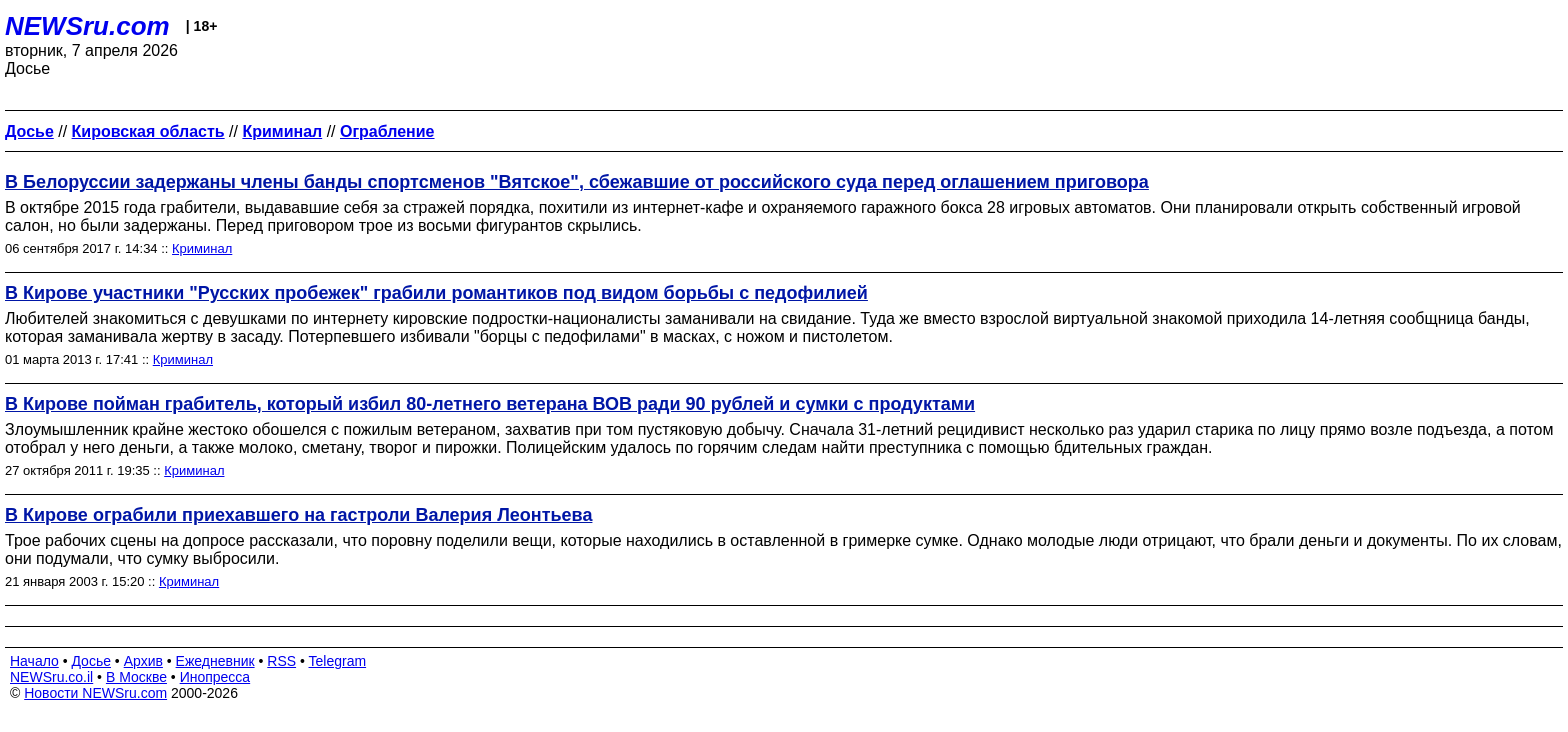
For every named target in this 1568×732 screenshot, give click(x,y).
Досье (91, 661)
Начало (34, 661)
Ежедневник (215, 661)
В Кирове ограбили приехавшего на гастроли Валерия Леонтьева (298, 515)
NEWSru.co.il (51, 677)
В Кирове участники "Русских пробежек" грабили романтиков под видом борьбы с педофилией (436, 293)
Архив (143, 661)
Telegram (338, 661)
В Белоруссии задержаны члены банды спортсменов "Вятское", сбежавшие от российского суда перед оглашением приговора (577, 182)
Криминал (202, 248)
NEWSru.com (87, 26)
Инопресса (215, 677)
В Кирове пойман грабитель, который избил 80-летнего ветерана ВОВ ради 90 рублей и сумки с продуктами (490, 404)
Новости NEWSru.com (95, 693)
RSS (281, 661)
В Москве (136, 677)
